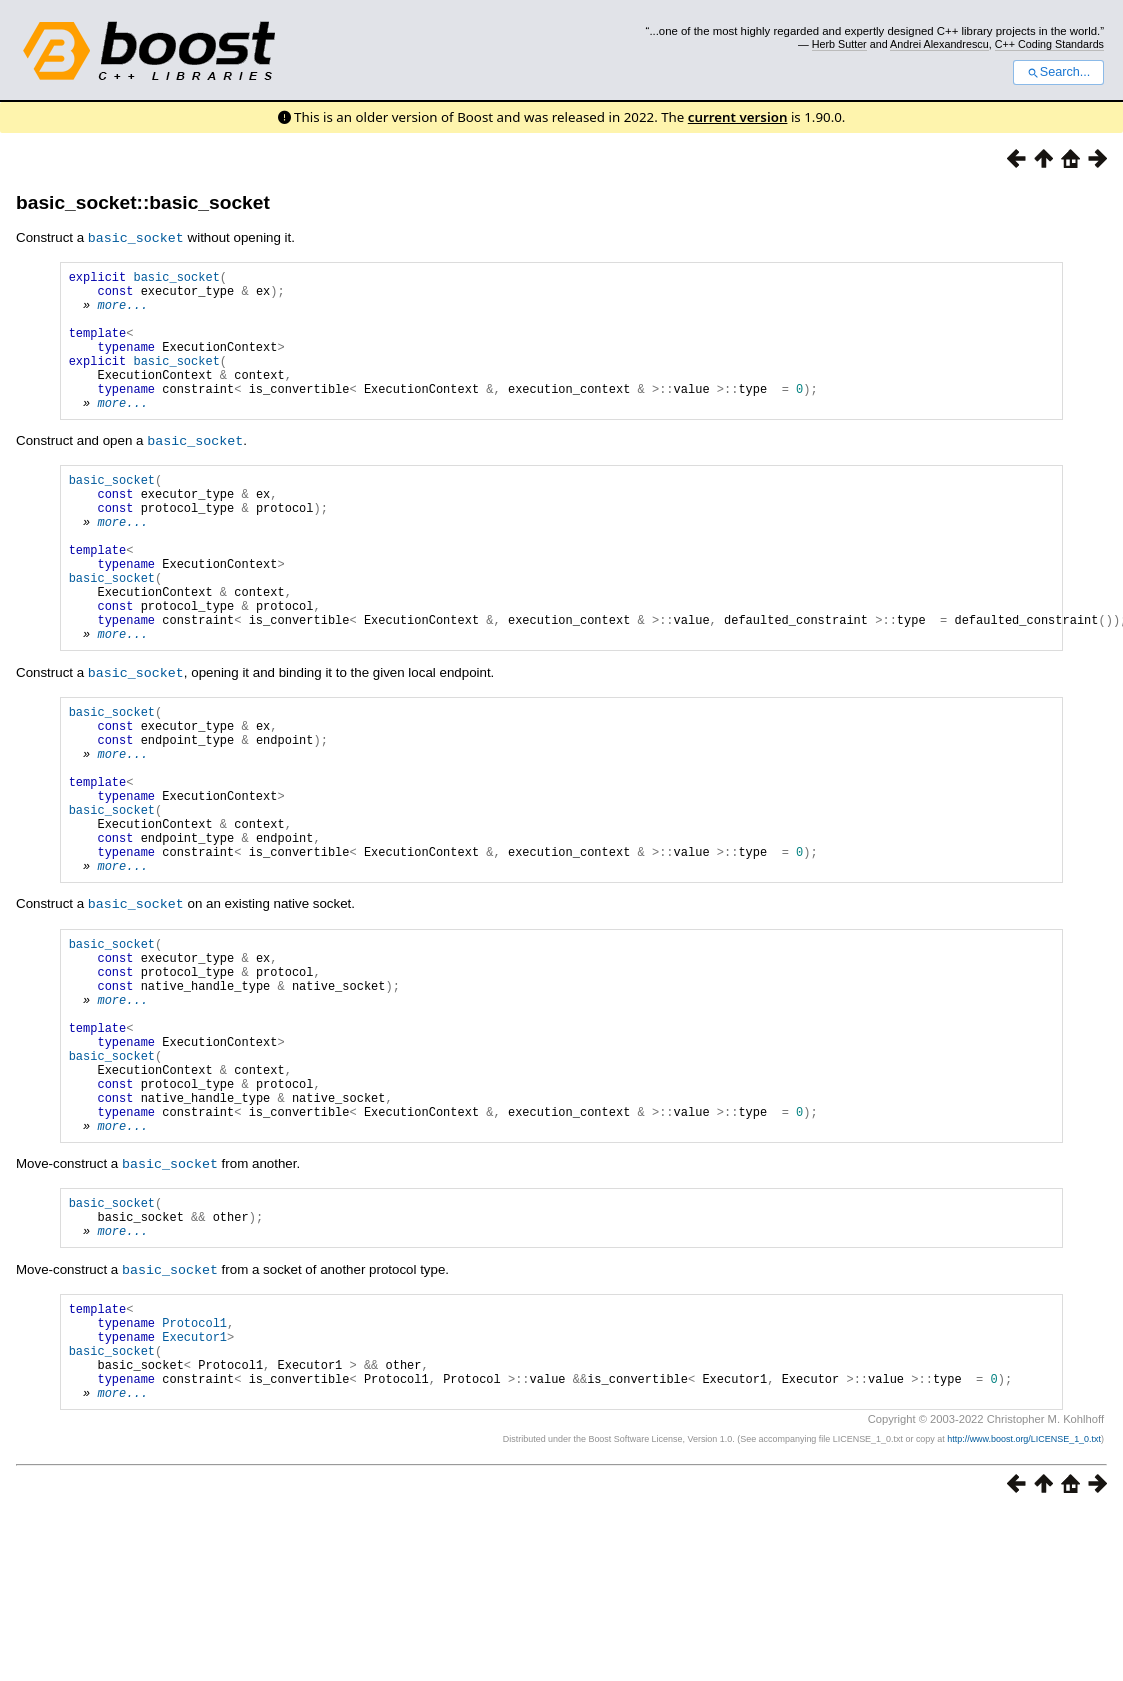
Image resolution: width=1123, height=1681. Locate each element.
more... (122, 312)
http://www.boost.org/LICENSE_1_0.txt (1024, 1607)
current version (738, 117)
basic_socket (176, 278)
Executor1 (194, 1492)
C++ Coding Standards (1049, 44)
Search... (1058, 72)
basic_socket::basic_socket (143, 202)
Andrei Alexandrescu (939, 44)
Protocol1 (194, 1475)
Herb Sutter (839, 44)
